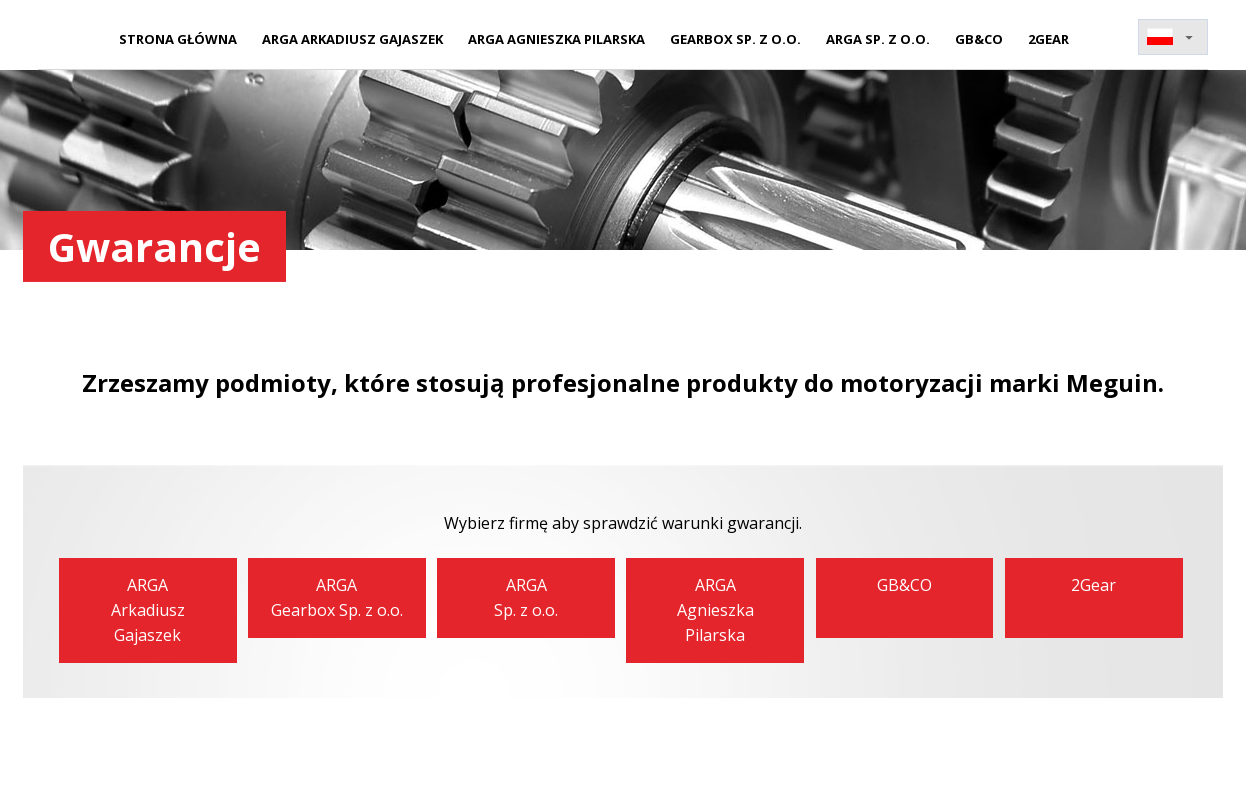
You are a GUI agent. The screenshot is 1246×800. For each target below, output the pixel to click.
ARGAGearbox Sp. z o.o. (337, 597)
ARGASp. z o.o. (526, 597)
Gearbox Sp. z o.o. (735, 39)
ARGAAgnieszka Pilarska (715, 610)
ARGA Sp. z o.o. (878, 39)
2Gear (1048, 39)
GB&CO (979, 39)
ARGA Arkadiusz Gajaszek (352, 39)
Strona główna (178, 39)
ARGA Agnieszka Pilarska (556, 39)
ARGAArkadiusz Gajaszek (148, 610)
